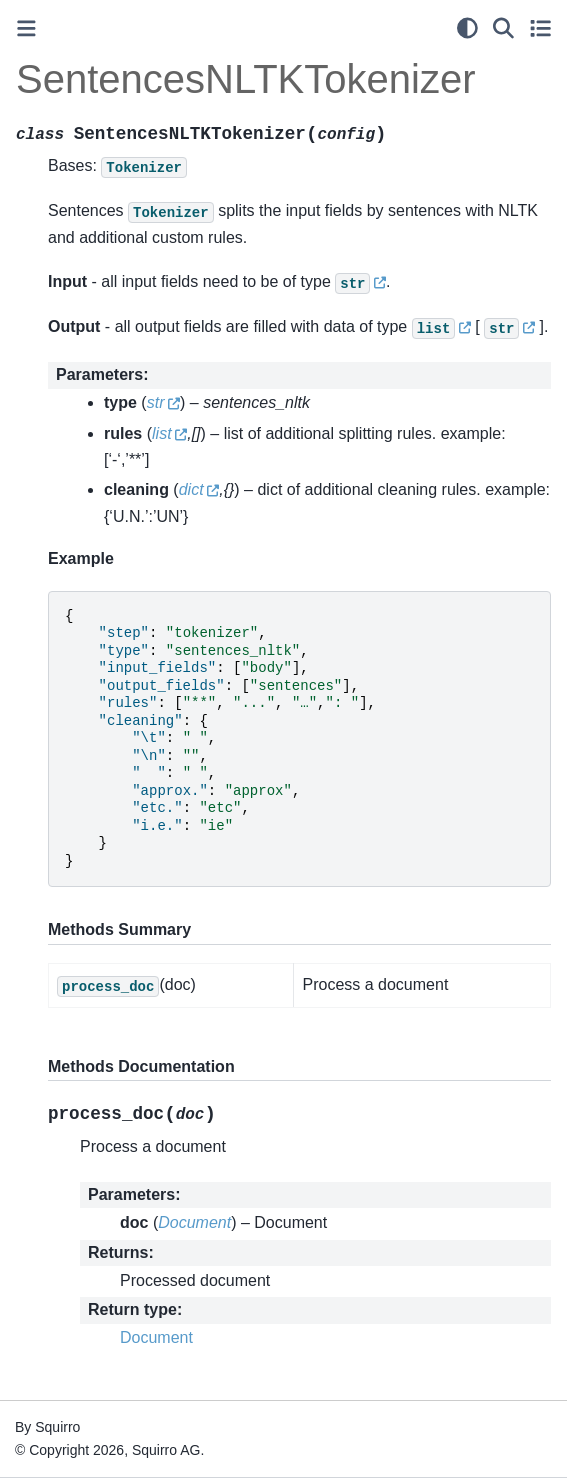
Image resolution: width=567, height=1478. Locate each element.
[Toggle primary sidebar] (26, 28)
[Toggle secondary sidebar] (540, 28)
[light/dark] (467, 28)
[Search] (503, 28)
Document (156, 1337)
